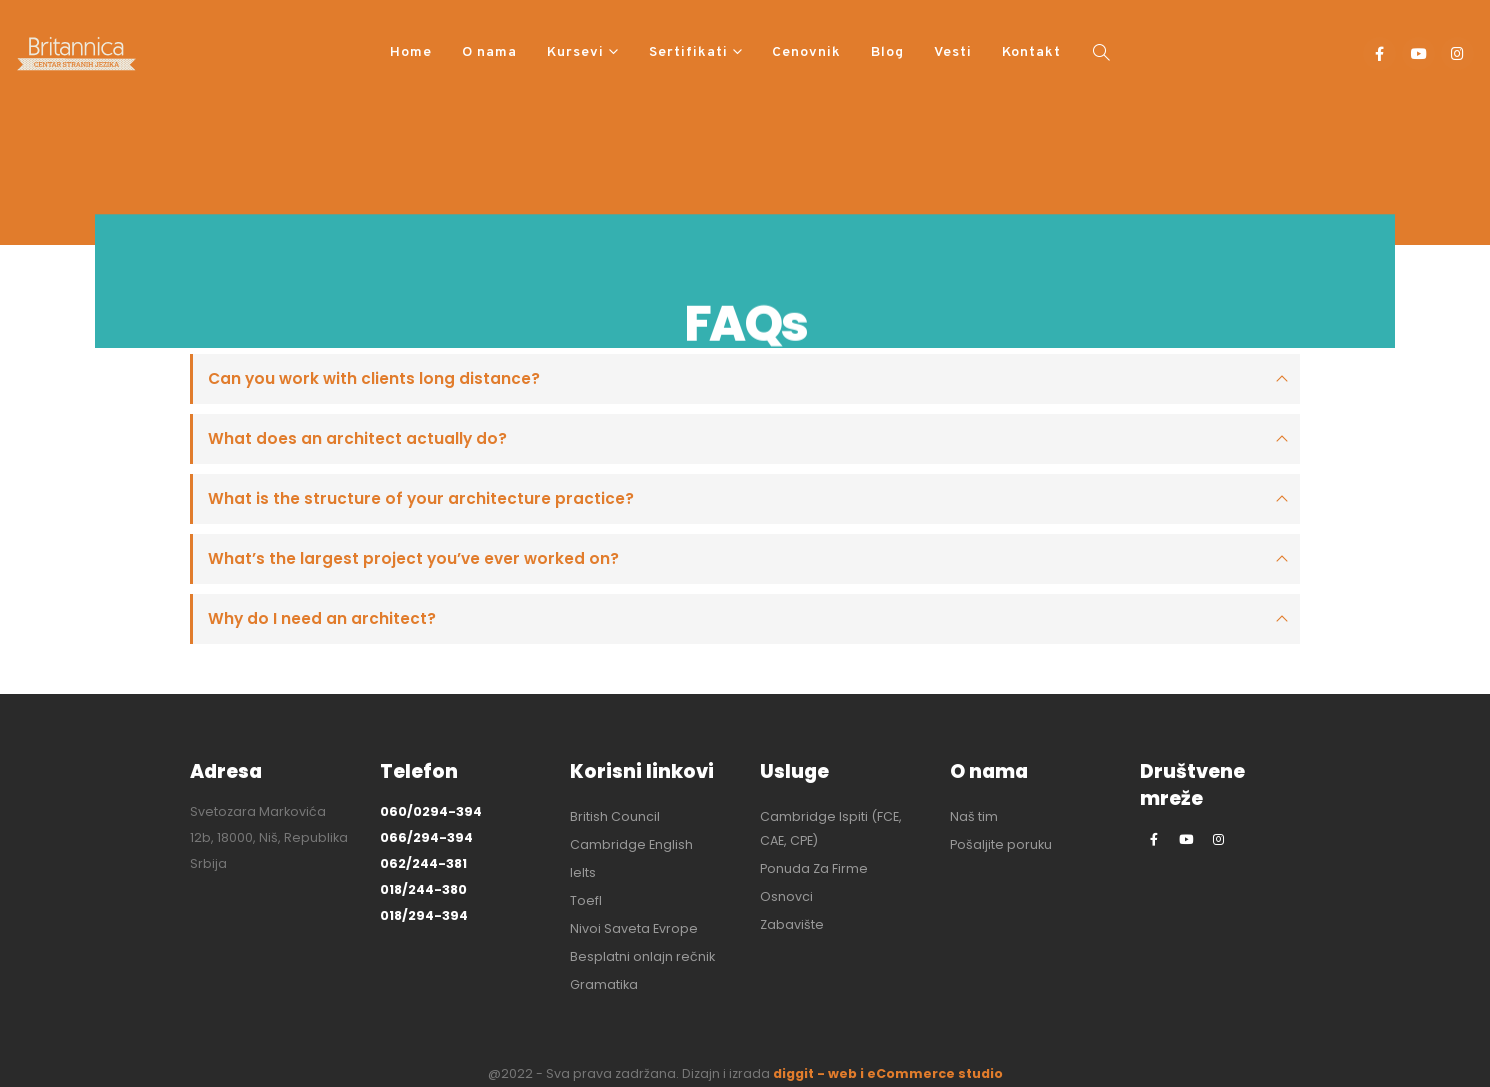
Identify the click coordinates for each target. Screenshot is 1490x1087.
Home (411, 52)
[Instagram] (1457, 53)
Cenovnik (806, 52)
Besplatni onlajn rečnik (642, 956)
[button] (1101, 54)
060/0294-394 (431, 811)
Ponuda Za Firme (814, 868)
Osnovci (786, 896)
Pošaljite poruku (1001, 844)
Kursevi (575, 52)
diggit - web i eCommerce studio (888, 1073)
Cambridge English (631, 844)
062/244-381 (423, 863)
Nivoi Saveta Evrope (634, 928)
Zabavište (792, 924)
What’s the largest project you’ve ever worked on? (413, 558)
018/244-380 (423, 889)
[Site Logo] (76, 53)
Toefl (586, 900)
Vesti (953, 52)
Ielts (583, 872)
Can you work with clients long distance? (374, 378)
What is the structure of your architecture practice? (421, 498)
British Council (615, 816)
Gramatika (604, 984)
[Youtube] (1418, 53)
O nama (489, 52)
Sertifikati (688, 52)
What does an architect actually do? (357, 438)
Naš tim (974, 816)
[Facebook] (1379, 53)
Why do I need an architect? (322, 618)
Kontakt (1031, 52)
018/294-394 (424, 915)
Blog (887, 52)
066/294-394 (426, 837)
